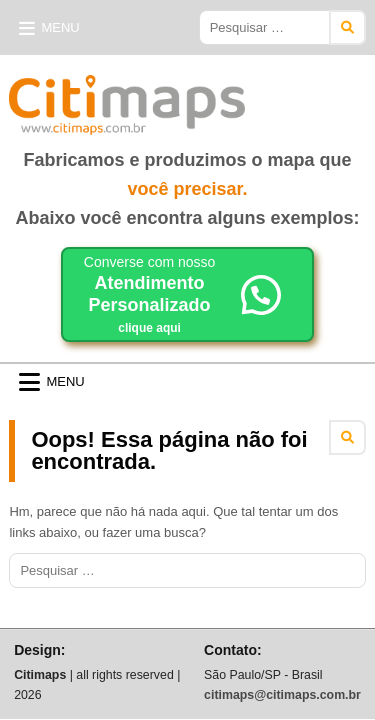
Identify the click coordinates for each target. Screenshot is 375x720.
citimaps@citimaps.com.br (282, 695)
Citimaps (289, 97)
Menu (60, 27)
